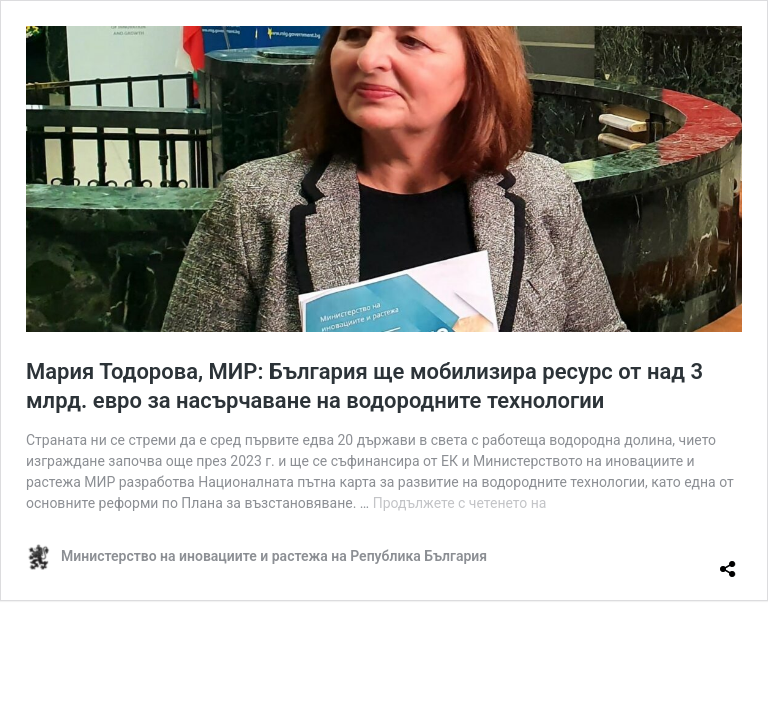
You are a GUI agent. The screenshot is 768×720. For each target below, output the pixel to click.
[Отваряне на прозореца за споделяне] (728, 561)
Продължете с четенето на (460, 503)
